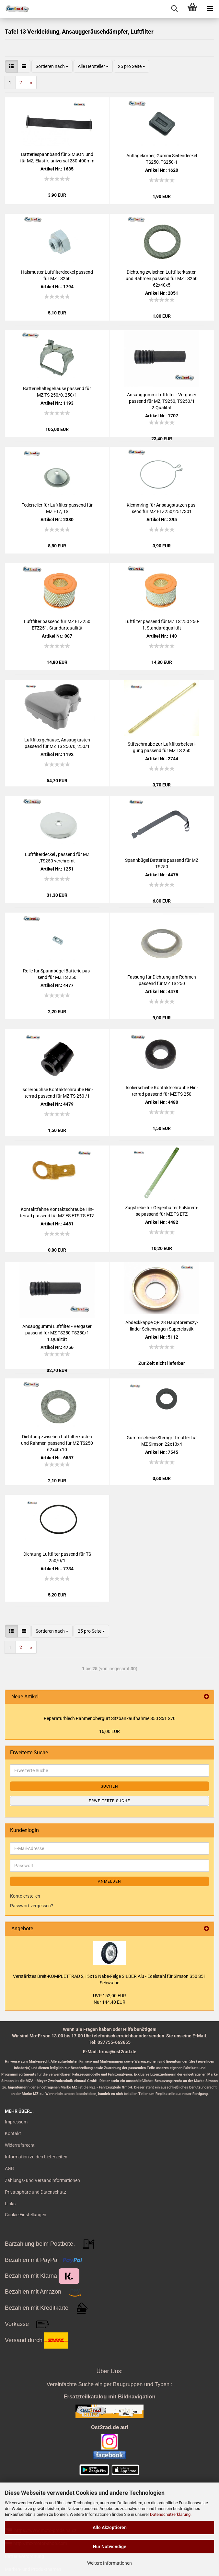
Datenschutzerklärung (170, 2514)
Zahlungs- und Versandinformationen (42, 2180)
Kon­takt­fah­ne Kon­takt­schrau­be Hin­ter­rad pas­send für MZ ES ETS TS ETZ (57, 1212)
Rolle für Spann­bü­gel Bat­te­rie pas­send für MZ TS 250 (57, 974)
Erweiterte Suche (109, 1801)
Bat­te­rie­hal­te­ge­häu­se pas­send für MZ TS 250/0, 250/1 (57, 392)
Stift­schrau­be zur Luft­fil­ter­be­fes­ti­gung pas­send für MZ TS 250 (162, 747)
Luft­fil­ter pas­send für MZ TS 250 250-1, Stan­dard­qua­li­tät (161, 624)
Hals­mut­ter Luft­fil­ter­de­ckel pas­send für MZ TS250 (57, 275)
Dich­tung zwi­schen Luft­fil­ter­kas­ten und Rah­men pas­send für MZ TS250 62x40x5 (162, 278)
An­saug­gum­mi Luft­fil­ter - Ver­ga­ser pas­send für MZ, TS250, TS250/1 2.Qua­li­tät (161, 401)
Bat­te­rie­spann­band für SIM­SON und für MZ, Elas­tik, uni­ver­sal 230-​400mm (57, 157)
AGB (9, 2168)
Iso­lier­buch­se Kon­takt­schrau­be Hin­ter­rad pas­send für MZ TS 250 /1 (57, 1093)
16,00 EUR (109, 1731)
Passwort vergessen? (31, 1905)
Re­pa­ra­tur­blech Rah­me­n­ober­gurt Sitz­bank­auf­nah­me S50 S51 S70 (110, 1718)
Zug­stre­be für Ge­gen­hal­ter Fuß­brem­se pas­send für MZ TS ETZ (161, 1211)
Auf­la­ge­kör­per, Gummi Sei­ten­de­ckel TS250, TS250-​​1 (161, 159)
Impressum (16, 2121)
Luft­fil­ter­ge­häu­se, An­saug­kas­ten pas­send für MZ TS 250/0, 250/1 (57, 743)
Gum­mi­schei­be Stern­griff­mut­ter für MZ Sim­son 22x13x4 (162, 1441)
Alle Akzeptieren (110, 2527)
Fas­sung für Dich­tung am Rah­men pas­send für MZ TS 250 (161, 980)
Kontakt (13, 2133)
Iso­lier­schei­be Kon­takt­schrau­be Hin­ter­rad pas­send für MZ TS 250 (162, 1091)
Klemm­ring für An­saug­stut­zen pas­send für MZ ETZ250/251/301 (162, 508)
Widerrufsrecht (20, 2145)
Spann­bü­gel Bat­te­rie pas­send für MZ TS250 (161, 863)
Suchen (109, 1786)
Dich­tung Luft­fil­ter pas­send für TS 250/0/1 (57, 1557)
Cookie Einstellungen (25, 2214)
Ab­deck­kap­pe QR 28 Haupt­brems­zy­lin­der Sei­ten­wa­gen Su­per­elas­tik (161, 1326)
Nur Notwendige (109, 2546)
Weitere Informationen (109, 2563)
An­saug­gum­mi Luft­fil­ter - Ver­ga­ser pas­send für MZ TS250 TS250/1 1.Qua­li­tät (57, 1333)
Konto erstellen (25, 1896)
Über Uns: (109, 2371)
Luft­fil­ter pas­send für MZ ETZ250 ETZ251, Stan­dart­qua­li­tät (57, 624)
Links (10, 2203)
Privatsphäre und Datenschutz (35, 2192)
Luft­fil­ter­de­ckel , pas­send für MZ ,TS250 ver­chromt (57, 857)
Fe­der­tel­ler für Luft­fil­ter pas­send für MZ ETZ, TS (57, 508)
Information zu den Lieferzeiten (36, 2156)
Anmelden (109, 1881)
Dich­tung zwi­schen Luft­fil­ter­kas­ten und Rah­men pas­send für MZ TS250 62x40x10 (57, 1443)
